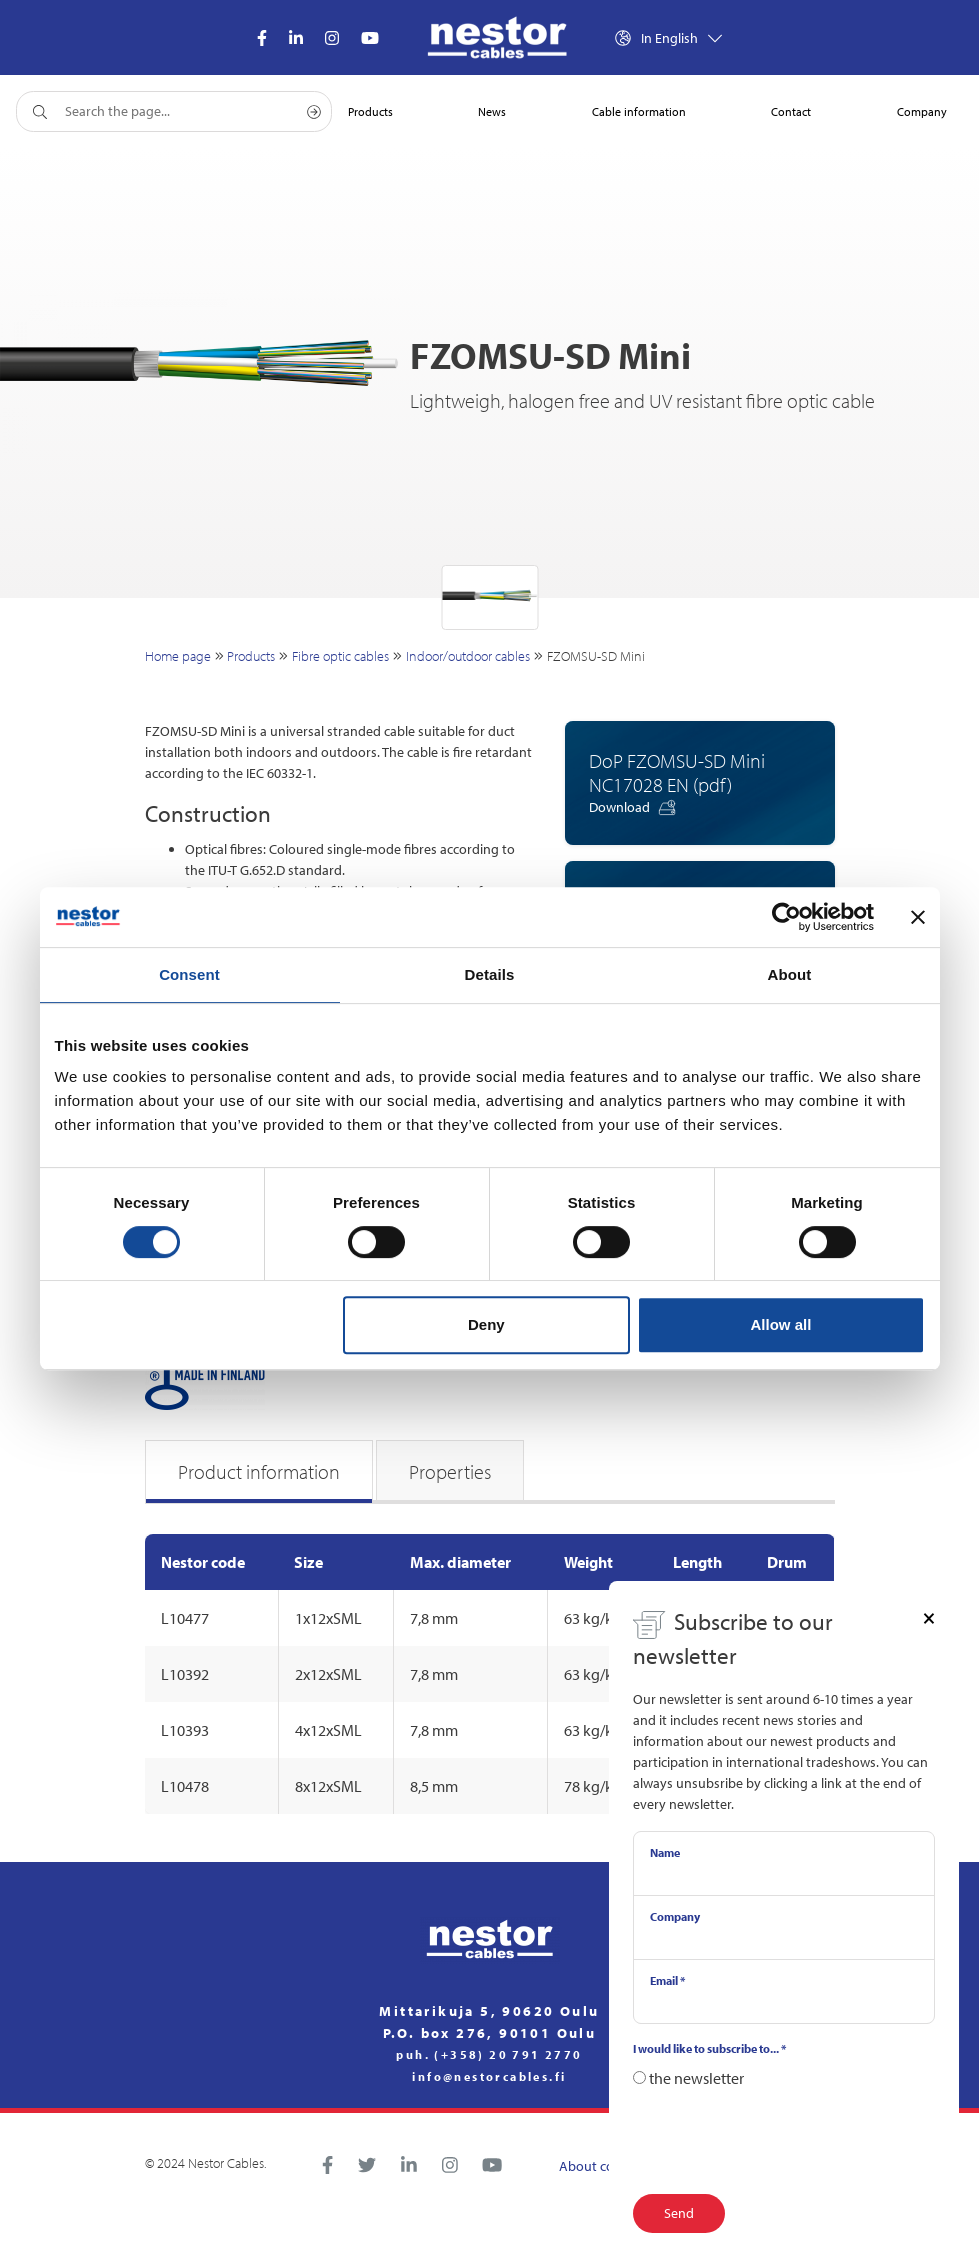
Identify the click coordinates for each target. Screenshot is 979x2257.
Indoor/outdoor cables (468, 656)
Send (679, 2213)
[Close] (929, 1617)
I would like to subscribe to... (709, 2048)
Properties (450, 1471)
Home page (178, 656)
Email (667, 1980)
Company (675, 1916)
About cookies (602, 2166)
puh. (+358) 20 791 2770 (489, 2055)
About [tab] (790, 974)
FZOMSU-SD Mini (596, 656)
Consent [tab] (189, 974)
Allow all (781, 1324)
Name (665, 1852)
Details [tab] (490, 974)
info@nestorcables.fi (489, 2077)
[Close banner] (918, 917)
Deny (486, 1324)
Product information (259, 1471)
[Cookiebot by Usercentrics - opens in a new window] (786, 917)
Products (251, 656)
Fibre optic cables (340, 656)
